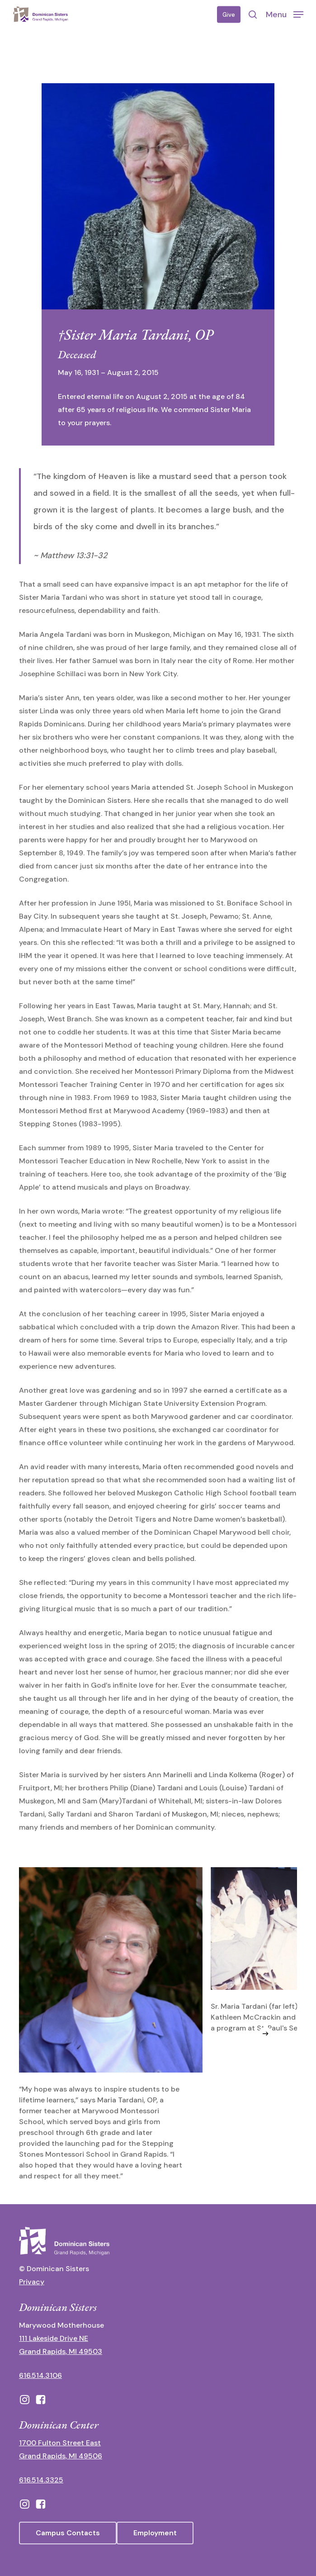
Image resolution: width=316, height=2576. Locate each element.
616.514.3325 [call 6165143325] (41, 2480)
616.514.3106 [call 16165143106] (40, 2375)
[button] (284, 14)
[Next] (265, 2033)
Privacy (31, 2282)
